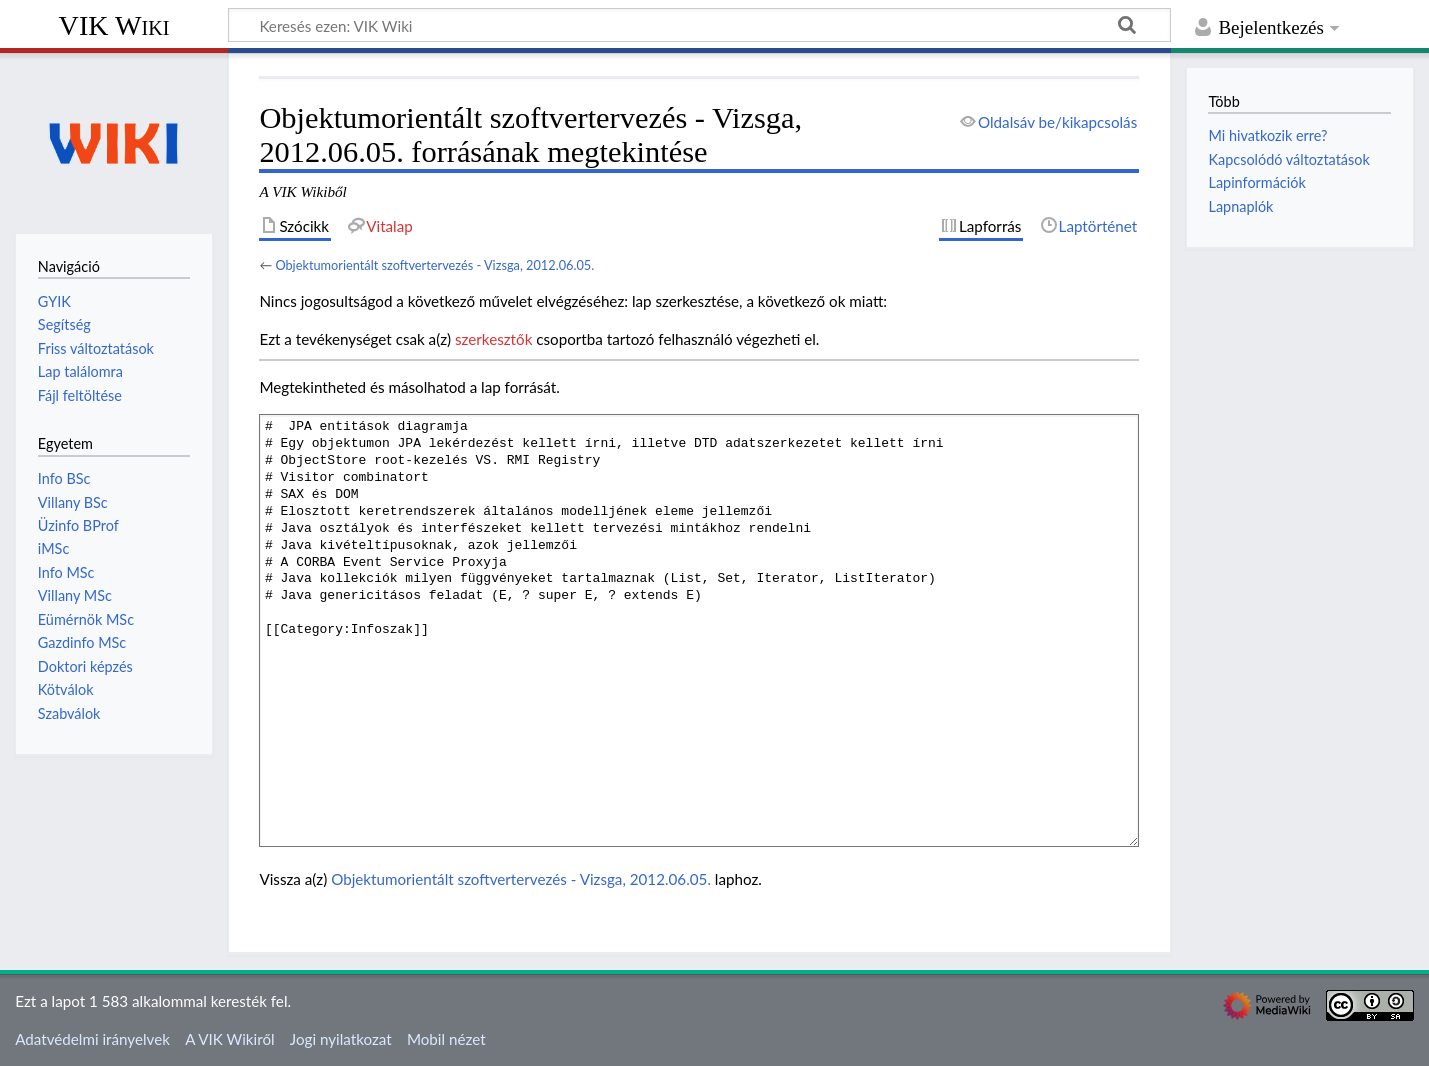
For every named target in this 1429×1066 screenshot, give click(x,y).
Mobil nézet (446, 1039)
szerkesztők (493, 339)
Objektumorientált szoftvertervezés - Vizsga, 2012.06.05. (434, 265)
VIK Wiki (114, 25)
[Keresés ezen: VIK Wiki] (699, 25)
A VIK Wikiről (229, 1039)
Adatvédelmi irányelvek (92, 1039)
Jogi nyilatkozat (341, 1039)
